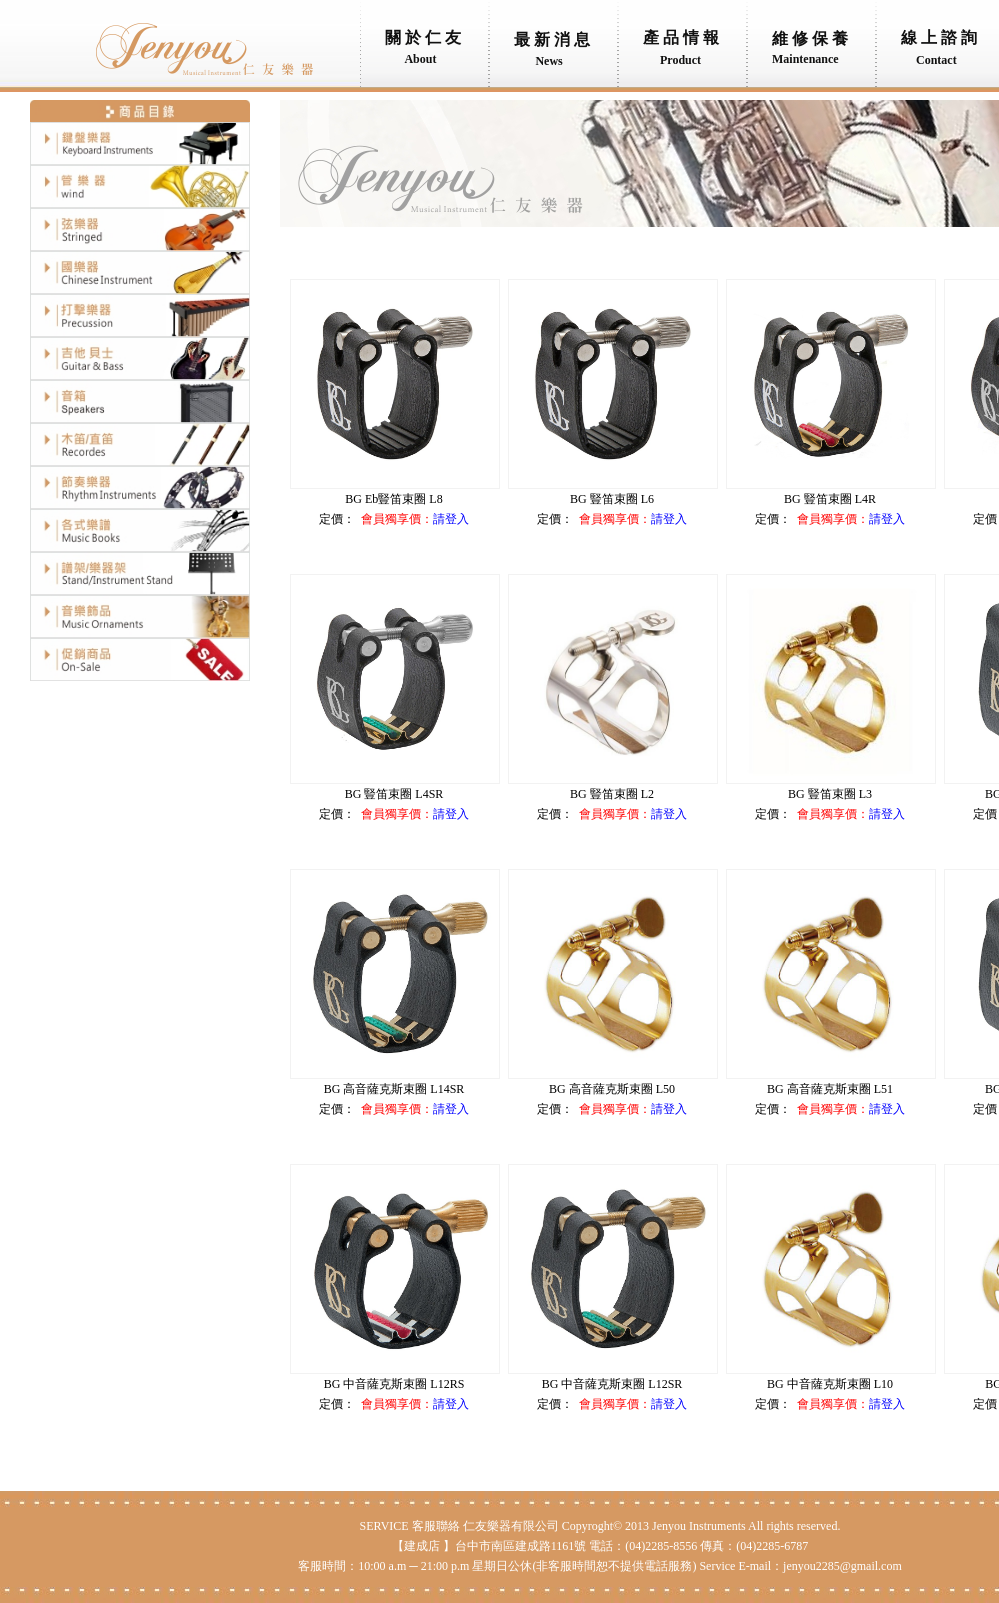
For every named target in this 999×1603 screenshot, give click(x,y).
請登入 (451, 519)
